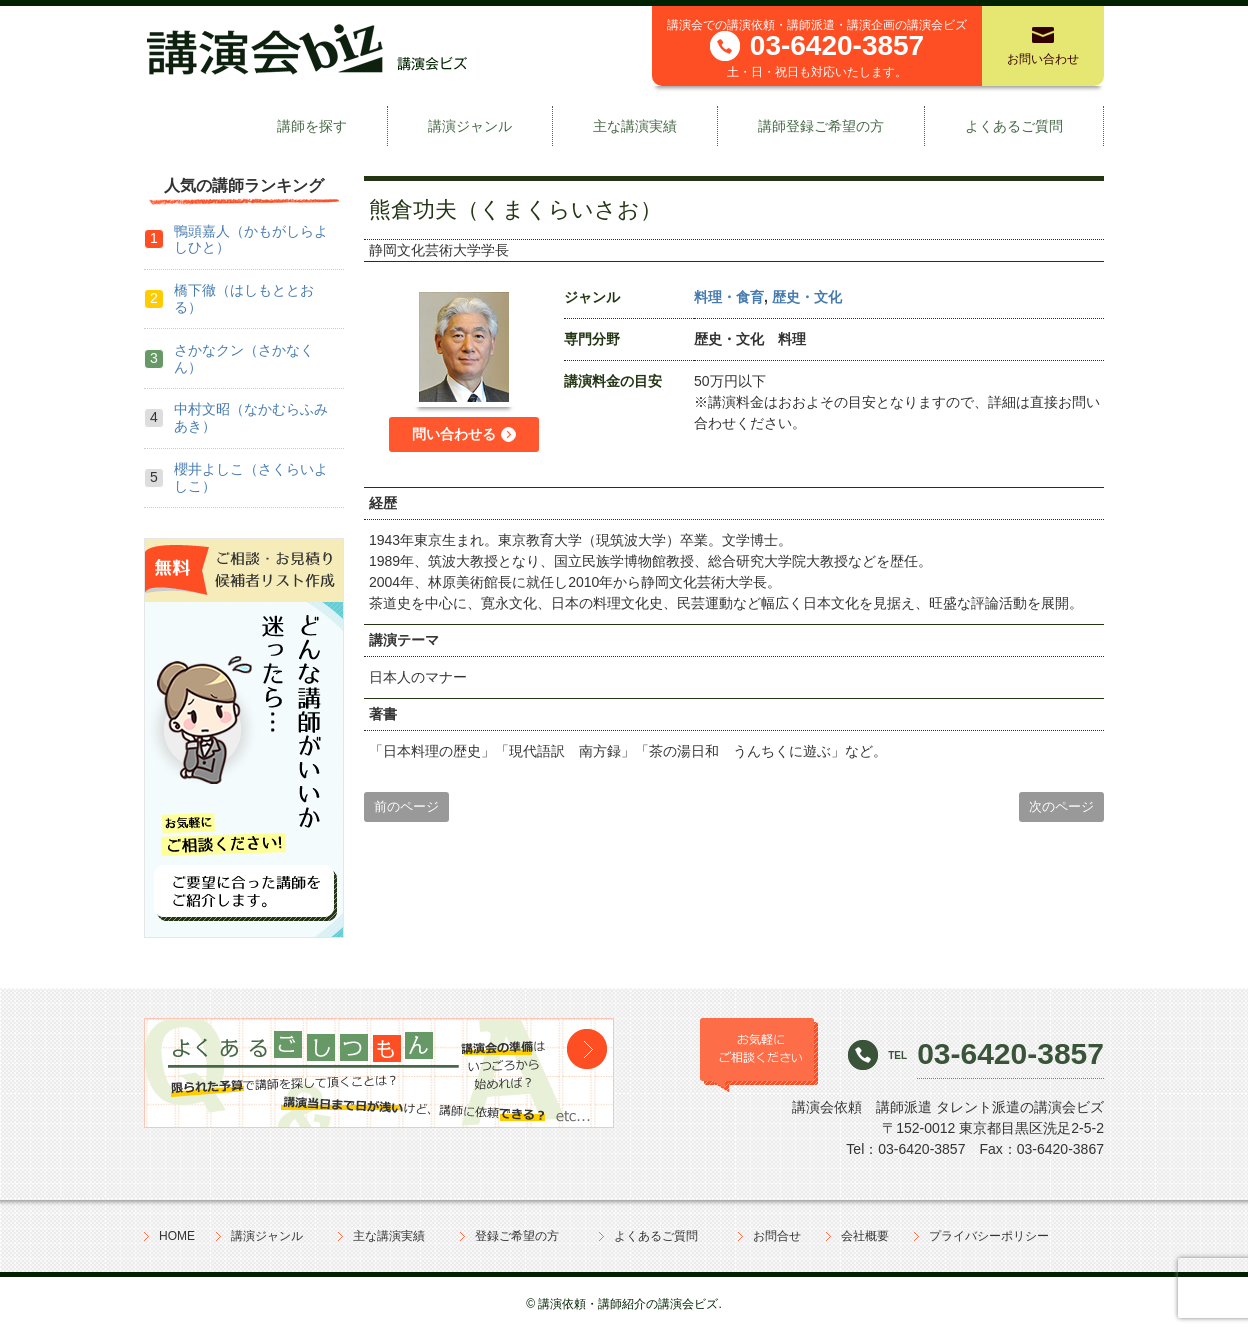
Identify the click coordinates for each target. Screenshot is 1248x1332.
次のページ (1061, 806)
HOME (177, 1236)
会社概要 (865, 1236)
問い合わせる (454, 434)
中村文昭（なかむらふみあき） (251, 417)
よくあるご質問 (1014, 126)
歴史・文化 (807, 297)
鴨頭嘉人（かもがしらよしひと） (251, 239)
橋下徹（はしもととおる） (244, 298)
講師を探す (312, 126)
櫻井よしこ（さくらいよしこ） (251, 477)
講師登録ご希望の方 (821, 126)
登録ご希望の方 (517, 1236)
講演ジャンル (470, 126)
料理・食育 (729, 297)
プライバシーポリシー (989, 1236)
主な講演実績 (635, 126)
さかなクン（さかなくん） (244, 358)
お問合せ (777, 1236)
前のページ (406, 806)
